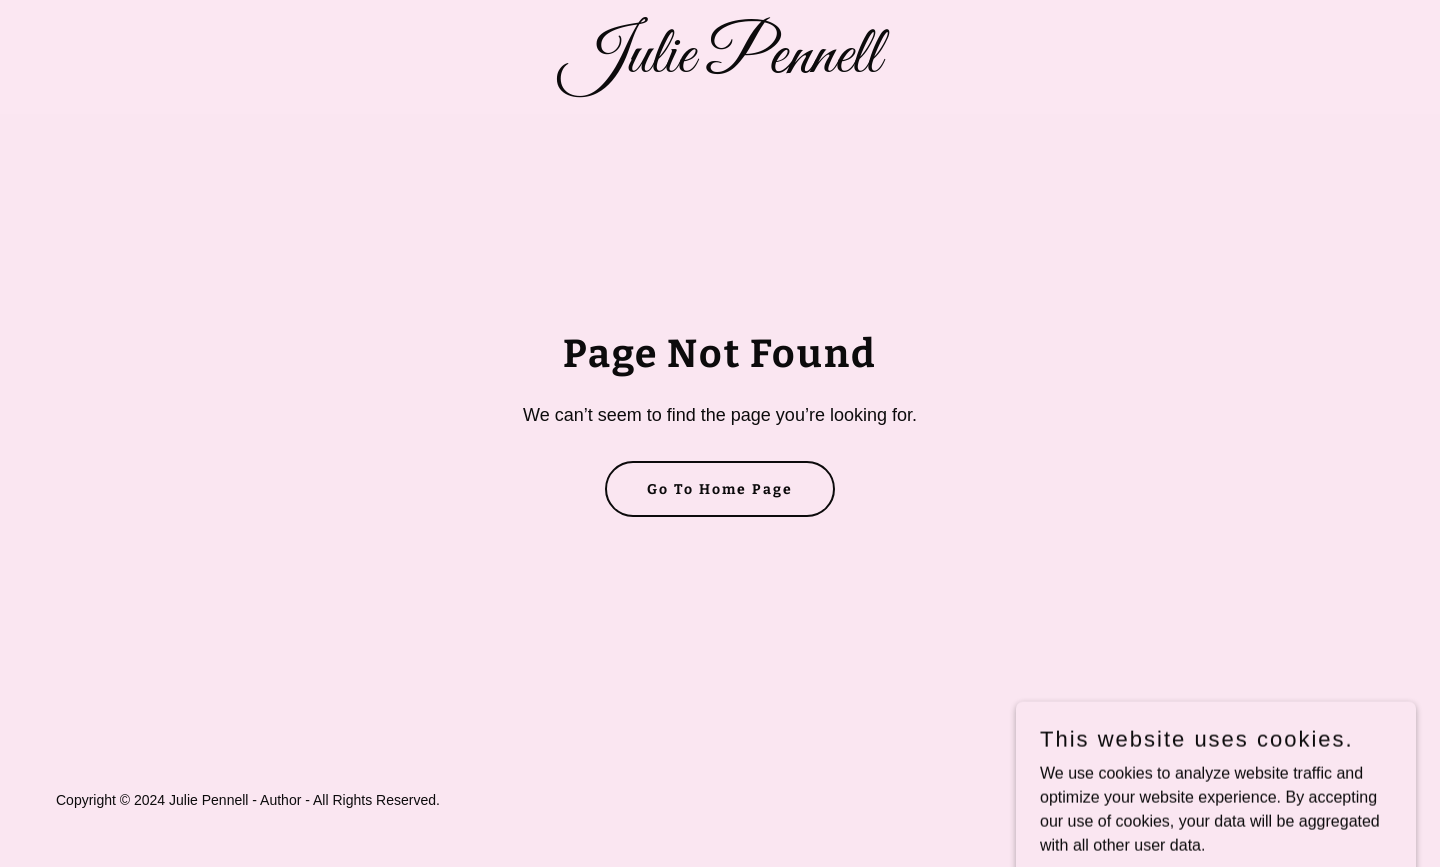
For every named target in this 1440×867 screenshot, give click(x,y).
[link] (720, 66)
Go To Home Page (720, 489)
